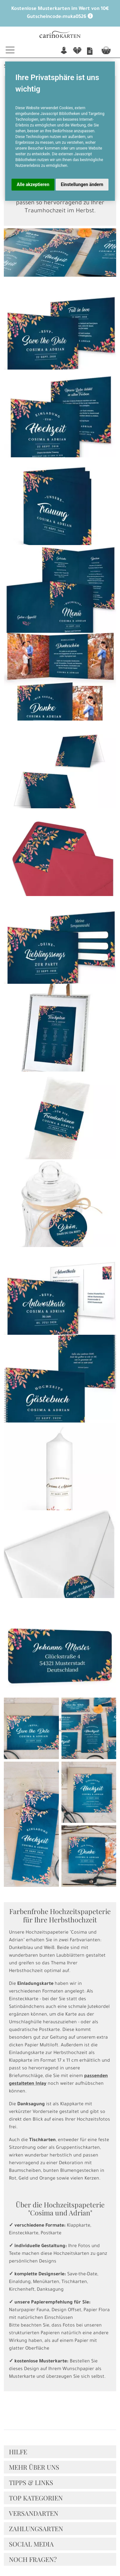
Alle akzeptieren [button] (33, 184)
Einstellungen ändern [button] (82, 184)
